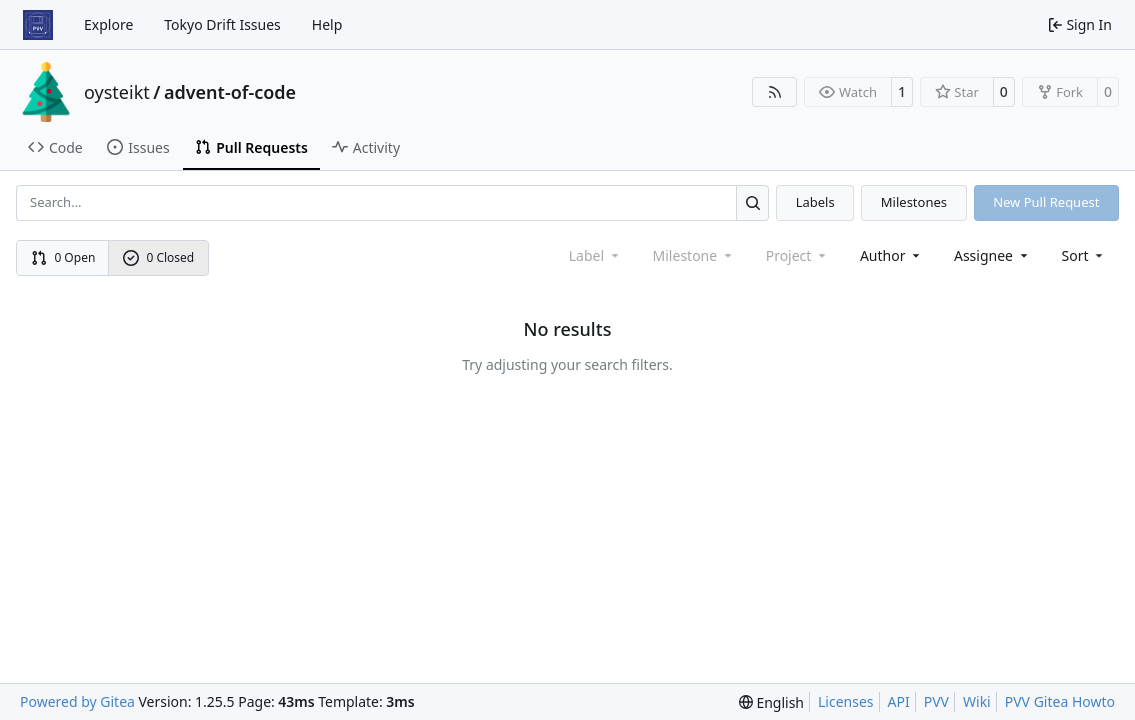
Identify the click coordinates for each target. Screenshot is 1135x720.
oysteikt (117, 92)
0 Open (63, 257)
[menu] (1084, 255)
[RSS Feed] (775, 92)
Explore (108, 24)
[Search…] (752, 202)
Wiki (977, 701)
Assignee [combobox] (992, 255)
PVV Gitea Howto (1060, 701)
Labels (815, 202)
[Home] (38, 25)
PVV (936, 701)
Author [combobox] (891, 255)
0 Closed (159, 257)
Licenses (846, 701)
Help (327, 24)
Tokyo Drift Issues (222, 24)
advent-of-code (230, 92)
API (899, 701)
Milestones (914, 202)
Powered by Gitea (77, 701)
